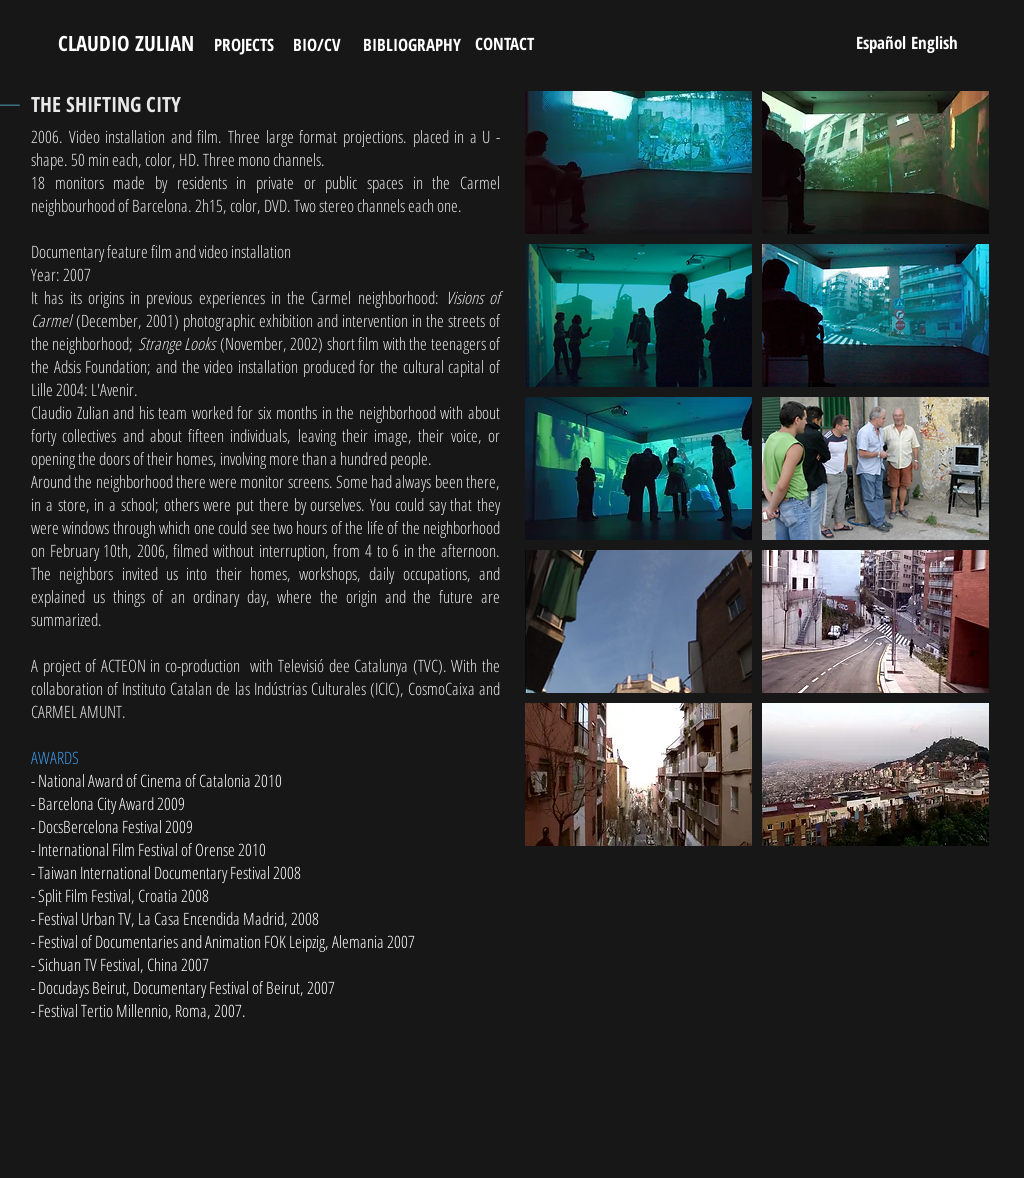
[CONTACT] (504, 43)
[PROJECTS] (244, 44)
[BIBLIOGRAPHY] (412, 44)
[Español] (880, 42)
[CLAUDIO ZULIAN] (125, 44)
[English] (934, 42)
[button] (638, 162)
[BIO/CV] (316, 44)
